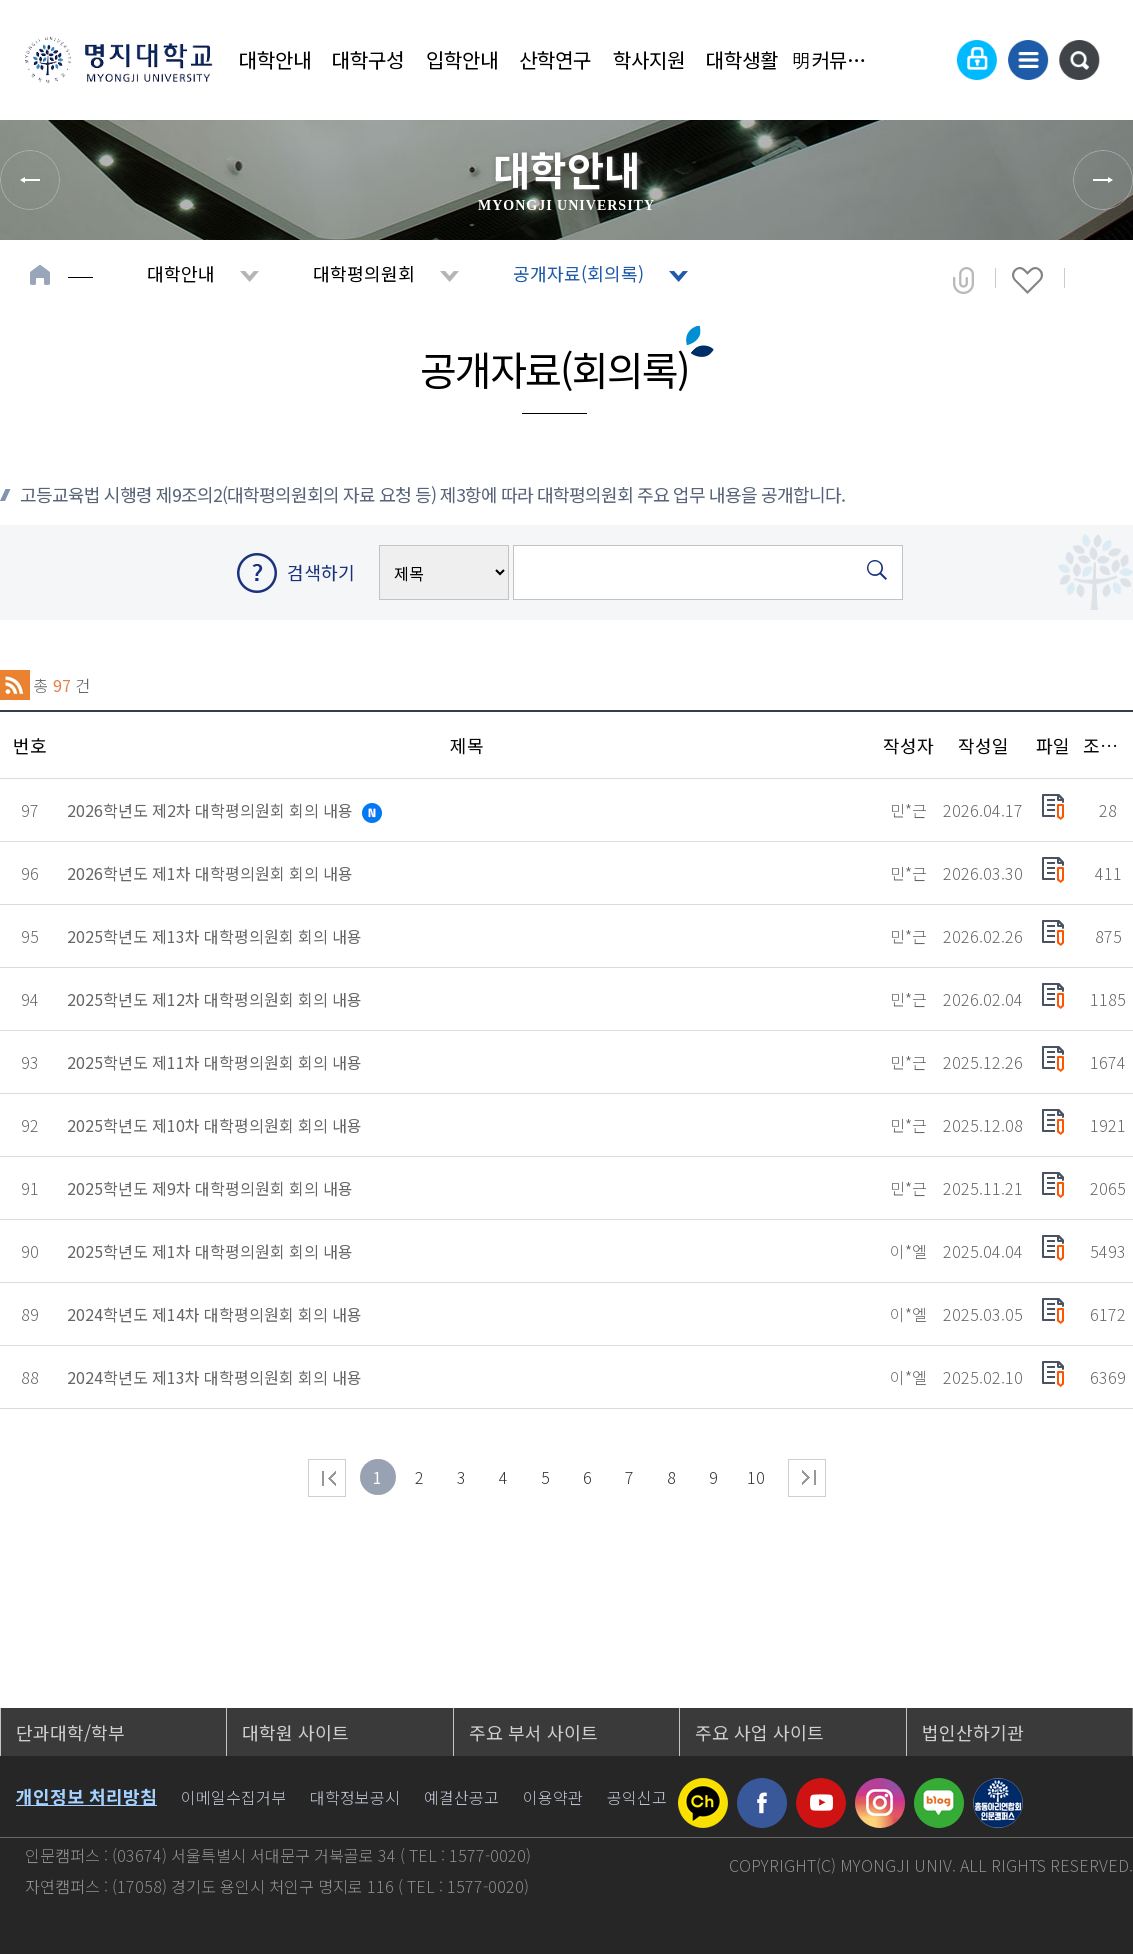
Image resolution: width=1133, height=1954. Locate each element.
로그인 (977, 60)
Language (928, 60)
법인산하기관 (973, 1732)
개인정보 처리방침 (86, 1796)
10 (756, 1477)
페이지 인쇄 (1094, 280)
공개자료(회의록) (578, 273)
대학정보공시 (355, 1797)
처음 (327, 1478)
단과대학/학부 (70, 1732)
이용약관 (553, 1797)
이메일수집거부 (233, 1797)
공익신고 (637, 1797)
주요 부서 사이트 (533, 1732)
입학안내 (462, 59)
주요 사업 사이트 (759, 1732)
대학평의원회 (364, 273)
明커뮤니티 (836, 59)
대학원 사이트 (295, 1732)
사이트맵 (1028, 60)
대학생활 (742, 59)
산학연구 (555, 59)
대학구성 (368, 59)
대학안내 (275, 59)
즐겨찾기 (1027, 280)
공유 (963, 280)
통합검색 (1079, 60)
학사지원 (649, 59)
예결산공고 (461, 1797)
